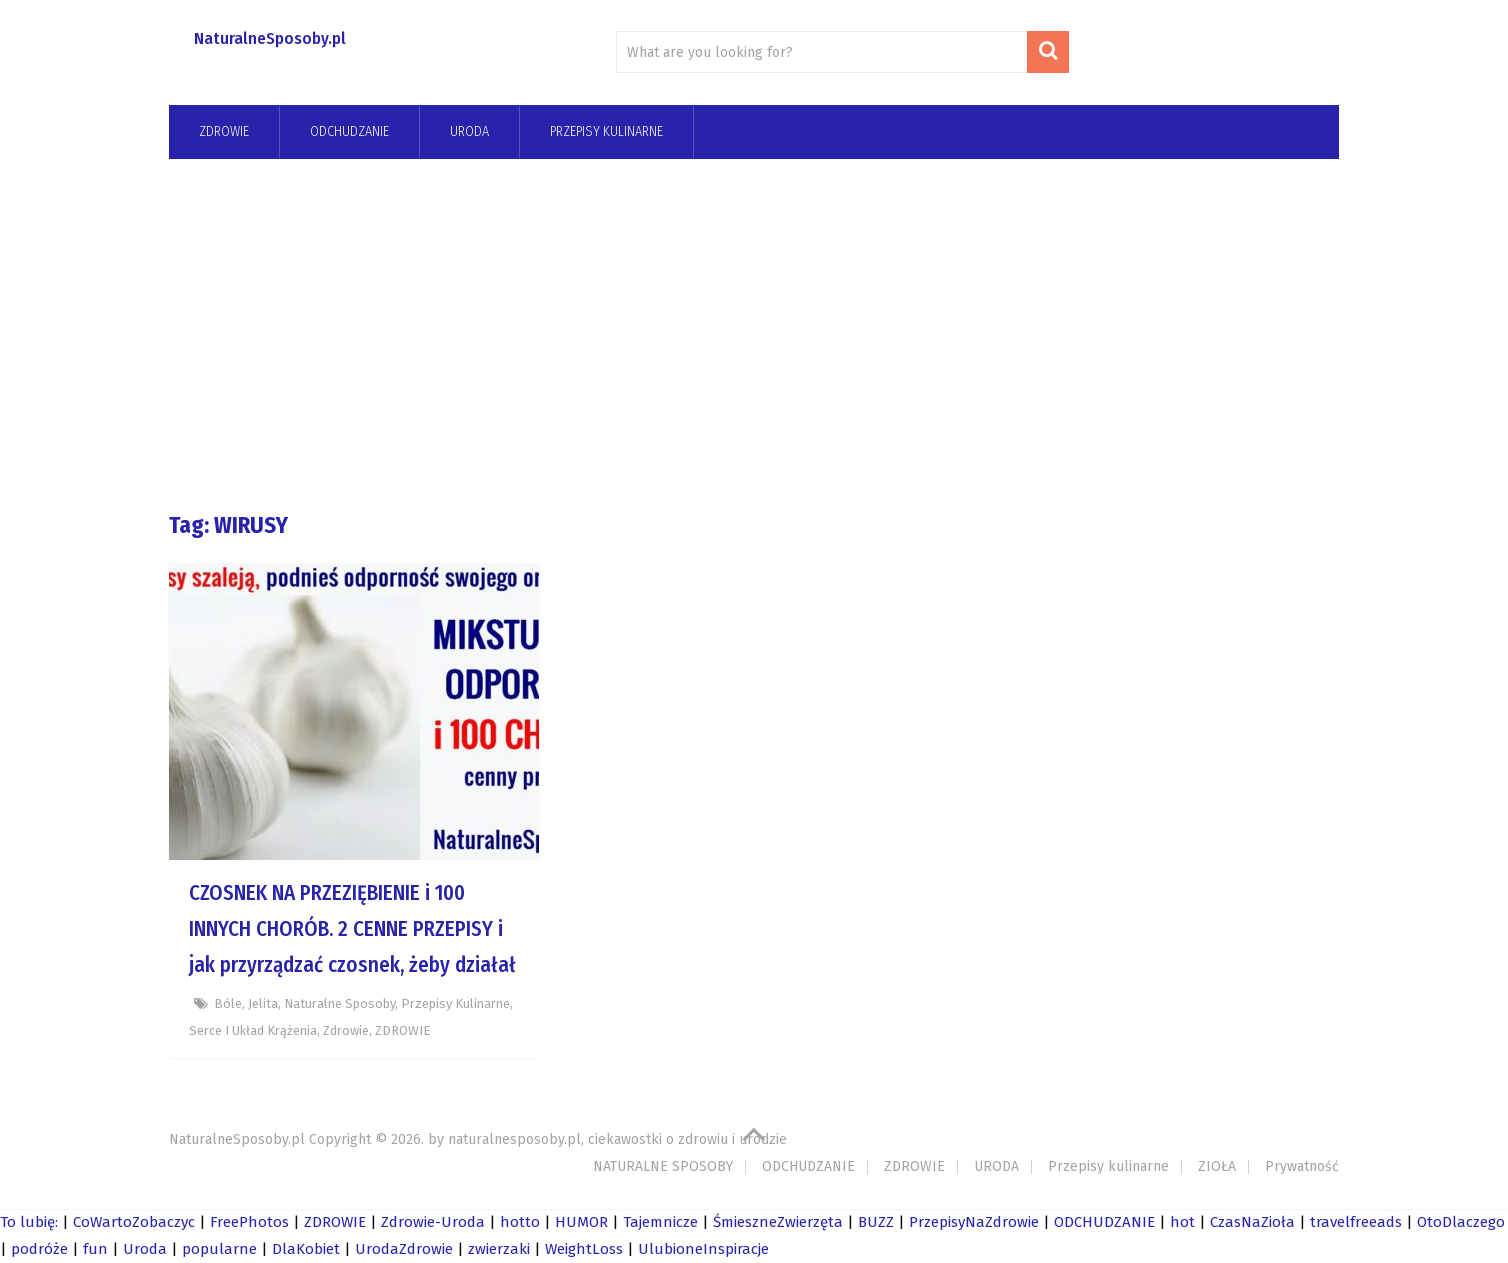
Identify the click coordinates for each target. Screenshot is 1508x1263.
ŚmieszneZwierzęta (778, 1222)
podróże (39, 1249)
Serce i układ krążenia (253, 1030)
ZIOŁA (1217, 1166)
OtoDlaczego (1461, 1222)
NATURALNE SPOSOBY (663, 1166)
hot (1182, 1222)
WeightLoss (584, 1249)
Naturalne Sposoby (339, 1003)
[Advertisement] (754, 334)
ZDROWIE (224, 131)
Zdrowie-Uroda (433, 1222)
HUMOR (581, 1222)
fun (95, 1249)
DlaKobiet (306, 1249)
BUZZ (876, 1222)
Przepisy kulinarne (606, 131)
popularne (219, 1249)
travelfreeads (1356, 1222)
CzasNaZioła (1252, 1222)
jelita (263, 1003)
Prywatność (1302, 1166)
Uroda (145, 1249)
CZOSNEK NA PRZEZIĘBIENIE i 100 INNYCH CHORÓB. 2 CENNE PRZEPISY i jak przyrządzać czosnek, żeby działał (352, 929)
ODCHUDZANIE (808, 1166)
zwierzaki (499, 1249)
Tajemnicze (660, 1222)
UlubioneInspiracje (703, 1249)
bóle (228, 1003)
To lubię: (29, 1222)
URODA (469, 131)
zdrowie (346, 1030)
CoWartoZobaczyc (134, 1222)
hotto (520, 1222)
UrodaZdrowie (404, 1249)
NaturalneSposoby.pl (270, 38)
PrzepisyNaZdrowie (974, 1222)
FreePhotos (249, 1222)
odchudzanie (349, 131)
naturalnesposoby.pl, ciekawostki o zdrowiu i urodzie (617, 1139)
